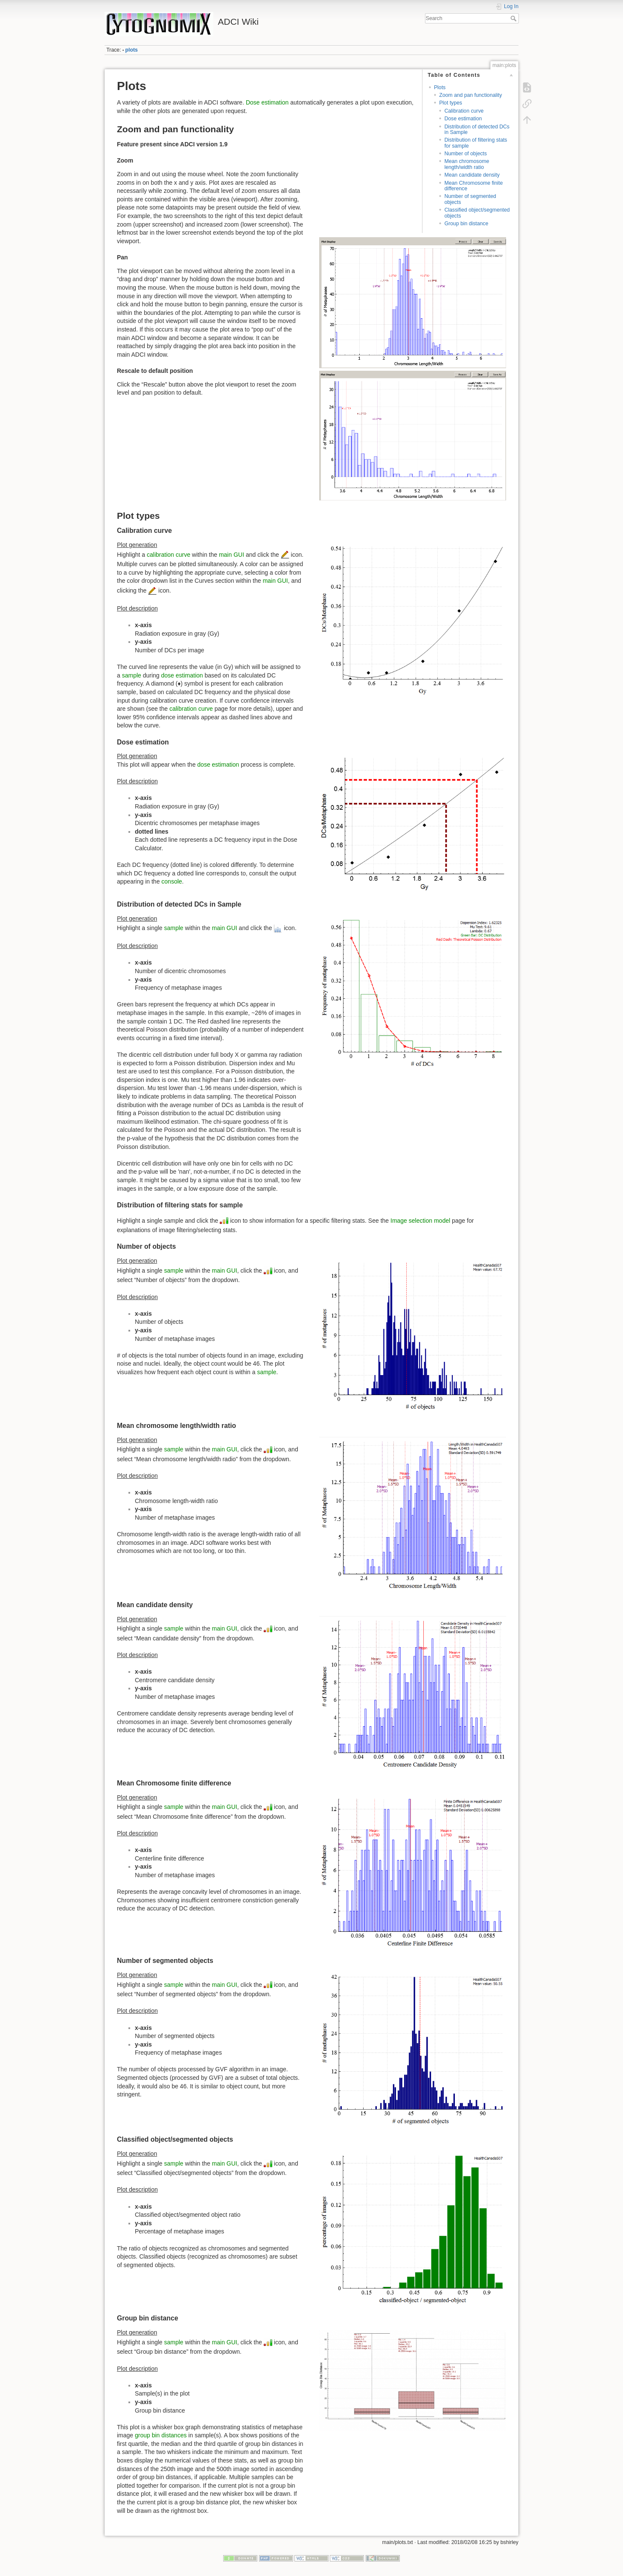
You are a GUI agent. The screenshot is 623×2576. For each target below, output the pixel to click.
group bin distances (160, 2435)
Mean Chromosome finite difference (473, 186)
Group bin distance (466, 224)
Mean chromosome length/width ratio (466, 164)
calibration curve (168, 554)
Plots (439, 87)
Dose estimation (463, 119)
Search (514, 18)
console (171, 881)
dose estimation (182, 675)
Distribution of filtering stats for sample (475, 142)
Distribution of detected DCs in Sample (476, 129)
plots (131, 50)
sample (131, 675)
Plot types (450, 103)
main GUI (231, 554)
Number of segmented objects (470, 199)
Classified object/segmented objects (476, 212)
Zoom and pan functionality (470, 95)
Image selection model (420, 1220)
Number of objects (465, 154)
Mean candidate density (471, 175)
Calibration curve (463, 111)
